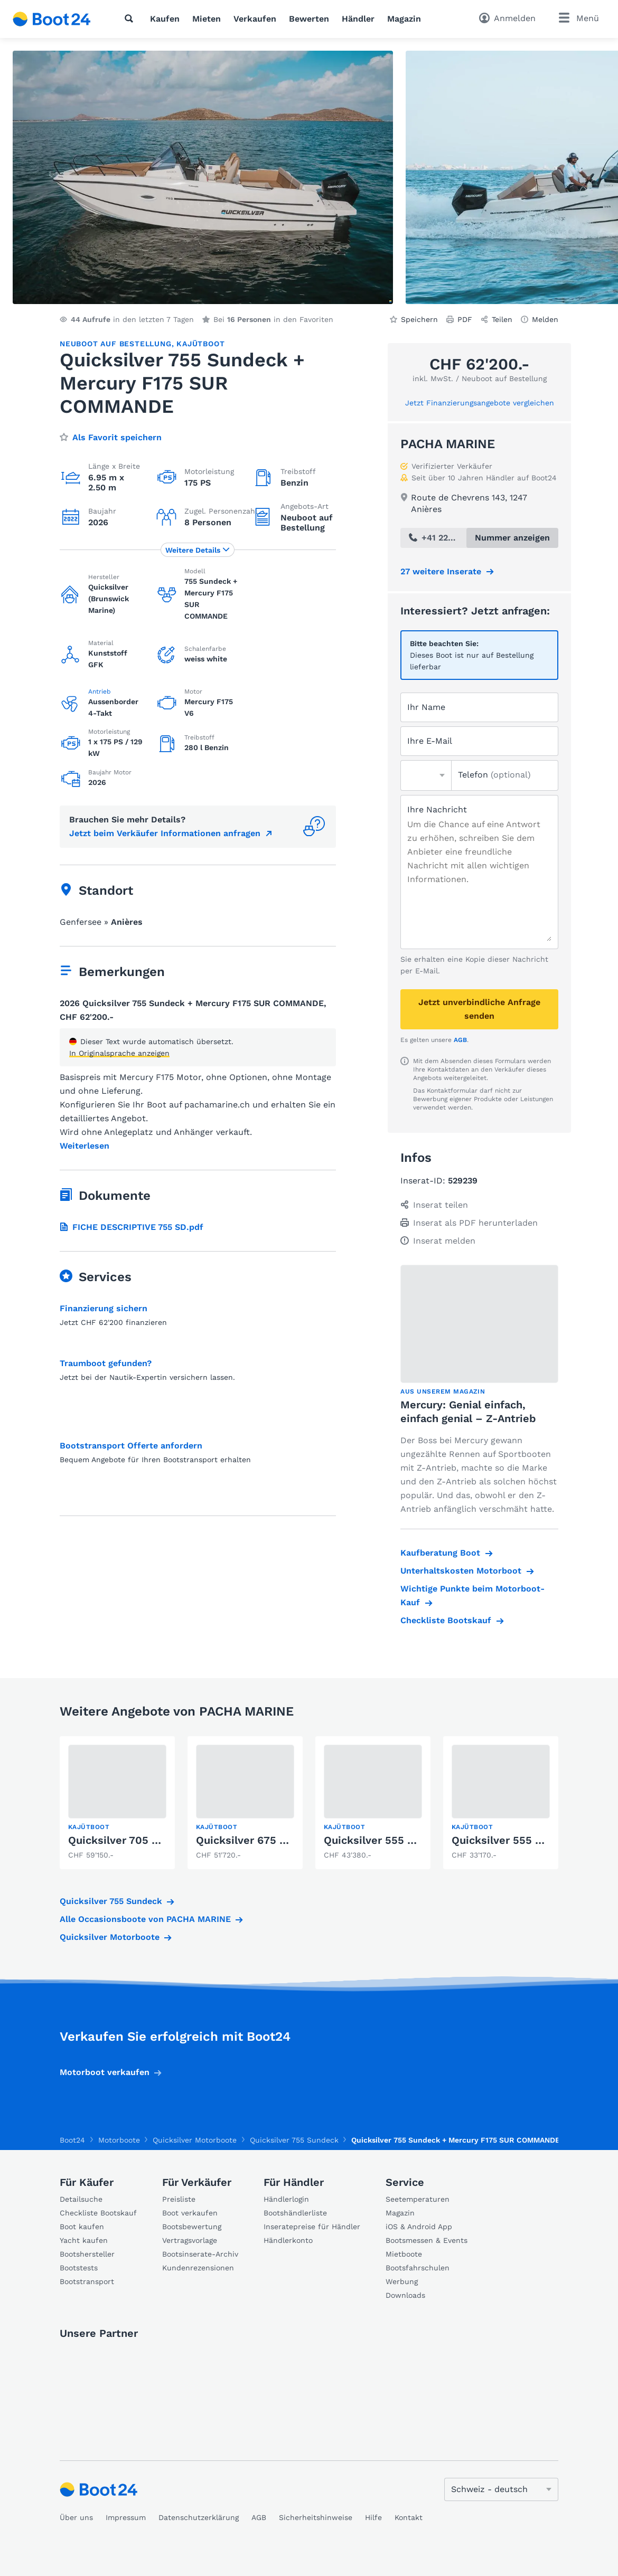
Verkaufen (254, 19)
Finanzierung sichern (103, 1308)
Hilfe (373, 2517)
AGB (460, 1040)
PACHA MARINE (447, 444)
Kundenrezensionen (198, 2268)
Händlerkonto (288, 2240)
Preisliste (178, 2199)
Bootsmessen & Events (426, 2240)
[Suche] (131, 18)
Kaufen (165, 19)
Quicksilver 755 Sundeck (111, 1901)
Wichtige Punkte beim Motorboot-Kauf (472, 1595)
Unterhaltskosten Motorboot (460, 1571)
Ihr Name (426, 707)
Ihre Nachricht (437, 809)
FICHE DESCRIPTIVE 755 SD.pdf (131, 1227)
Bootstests (79, 2268)
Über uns (76, 2517)
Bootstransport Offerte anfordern (131, 1446)
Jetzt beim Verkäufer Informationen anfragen (164, 833)
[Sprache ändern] (501, 2489)
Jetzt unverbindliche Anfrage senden (479, 1009)
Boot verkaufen (190, 2213)
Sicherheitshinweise (315, 2517)
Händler (358, 19)
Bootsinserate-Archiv (200, 2254)
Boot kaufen (82, 2226)
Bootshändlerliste (295, 2213)
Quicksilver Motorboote (110, 1937)
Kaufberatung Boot (440, 1553)
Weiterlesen (84, 1146)
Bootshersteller (87, 2254)
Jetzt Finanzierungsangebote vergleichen (479, 403)
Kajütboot (200, 343)
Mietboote (404, 2254)
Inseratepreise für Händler (312, 2226)
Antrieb (99, 691)
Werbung (402, 2281)
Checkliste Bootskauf (445, 1620)
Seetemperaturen (418, 2199)
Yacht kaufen (84, 2240)
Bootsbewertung (191, 2226)
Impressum (126, 2517)
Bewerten (309, 19)
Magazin (404, 19)
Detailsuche (81, 2199)
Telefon (494, 775)
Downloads (405, 2295)
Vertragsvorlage (189, 2240)
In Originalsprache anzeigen (119, 1053)
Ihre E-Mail (429, 741)
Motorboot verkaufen (104, 2072)
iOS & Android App (419, 2226)
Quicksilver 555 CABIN (381, 1840)
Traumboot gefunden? (106, 1363)
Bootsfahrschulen (418, 2268)
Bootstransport (87, 2281)
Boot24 (72, 2140)
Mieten (206, 19)
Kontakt (409, 2517)
